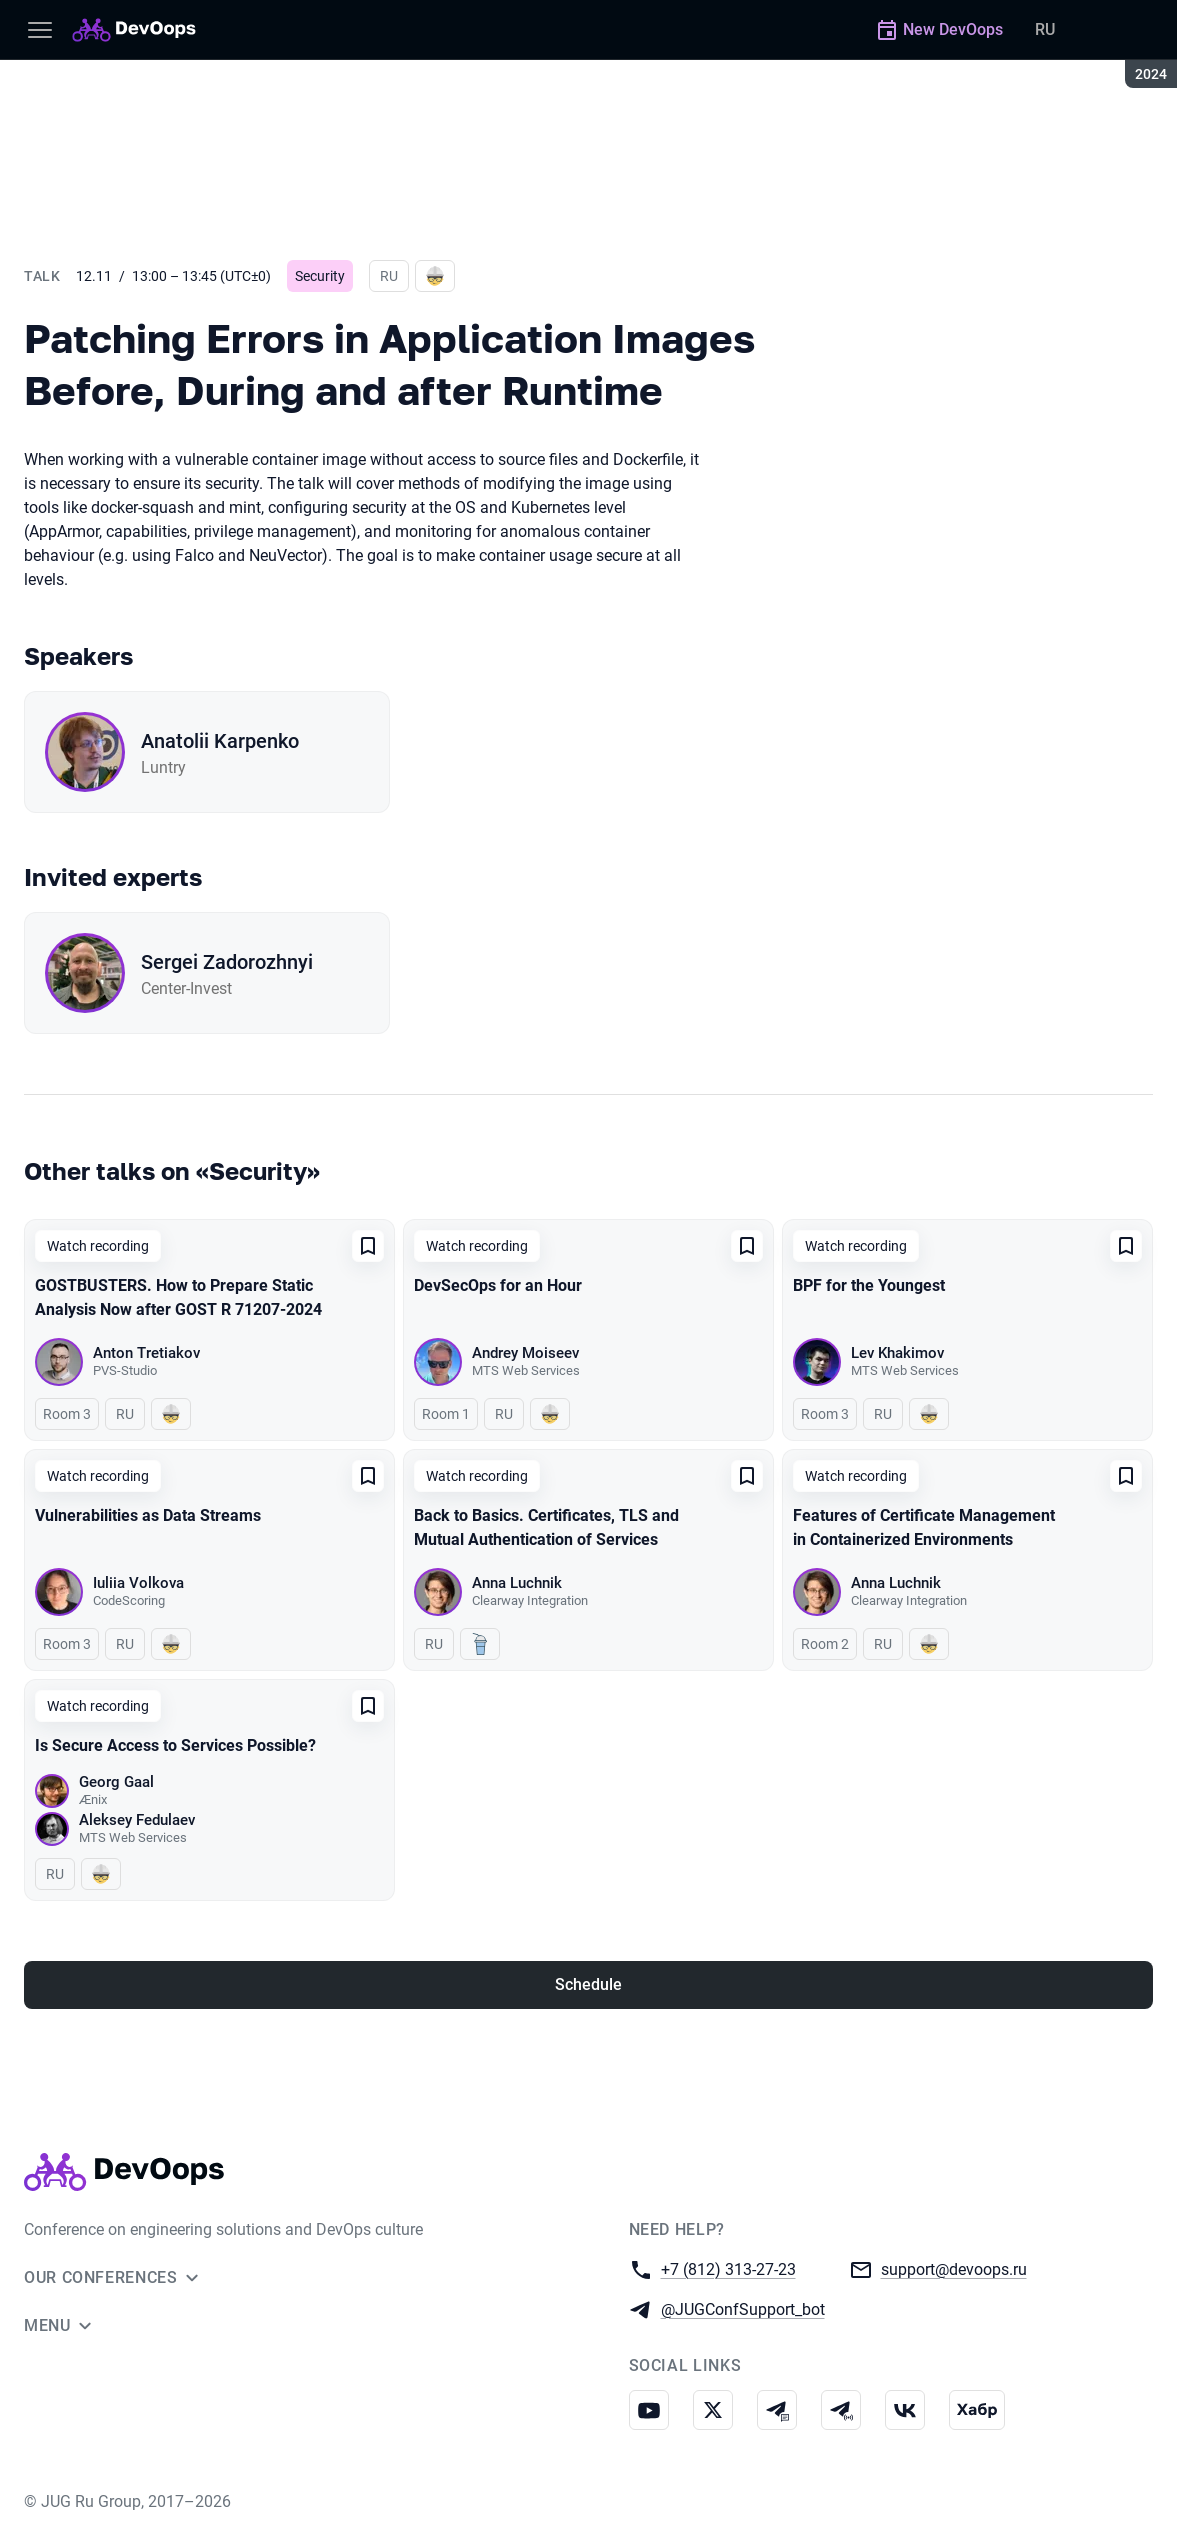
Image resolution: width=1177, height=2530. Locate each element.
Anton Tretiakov (146, 1353)
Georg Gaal (116, 1782)
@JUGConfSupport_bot (743, 2308)
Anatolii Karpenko (220, 741)
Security (320, 276)
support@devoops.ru (954, 2268)
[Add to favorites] (368, 1246)
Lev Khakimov (897, 1353)
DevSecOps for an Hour (498, 1285)
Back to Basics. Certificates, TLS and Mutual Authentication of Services (546, 1527)
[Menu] (40, 30)
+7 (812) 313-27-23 (728, 2268)
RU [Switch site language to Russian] (1045, 29)
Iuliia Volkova (138, 1583)
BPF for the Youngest (869, 1285)
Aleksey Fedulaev (137, 1820)
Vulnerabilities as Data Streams (148, 1515)
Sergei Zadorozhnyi (227, 962)
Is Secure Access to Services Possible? (175, 1745)
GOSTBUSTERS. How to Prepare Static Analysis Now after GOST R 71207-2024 (178, 1297)
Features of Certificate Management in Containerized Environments (924, 1527)
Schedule (588, 1984)
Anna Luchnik (517, 1583)
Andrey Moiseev (525, 1353)
